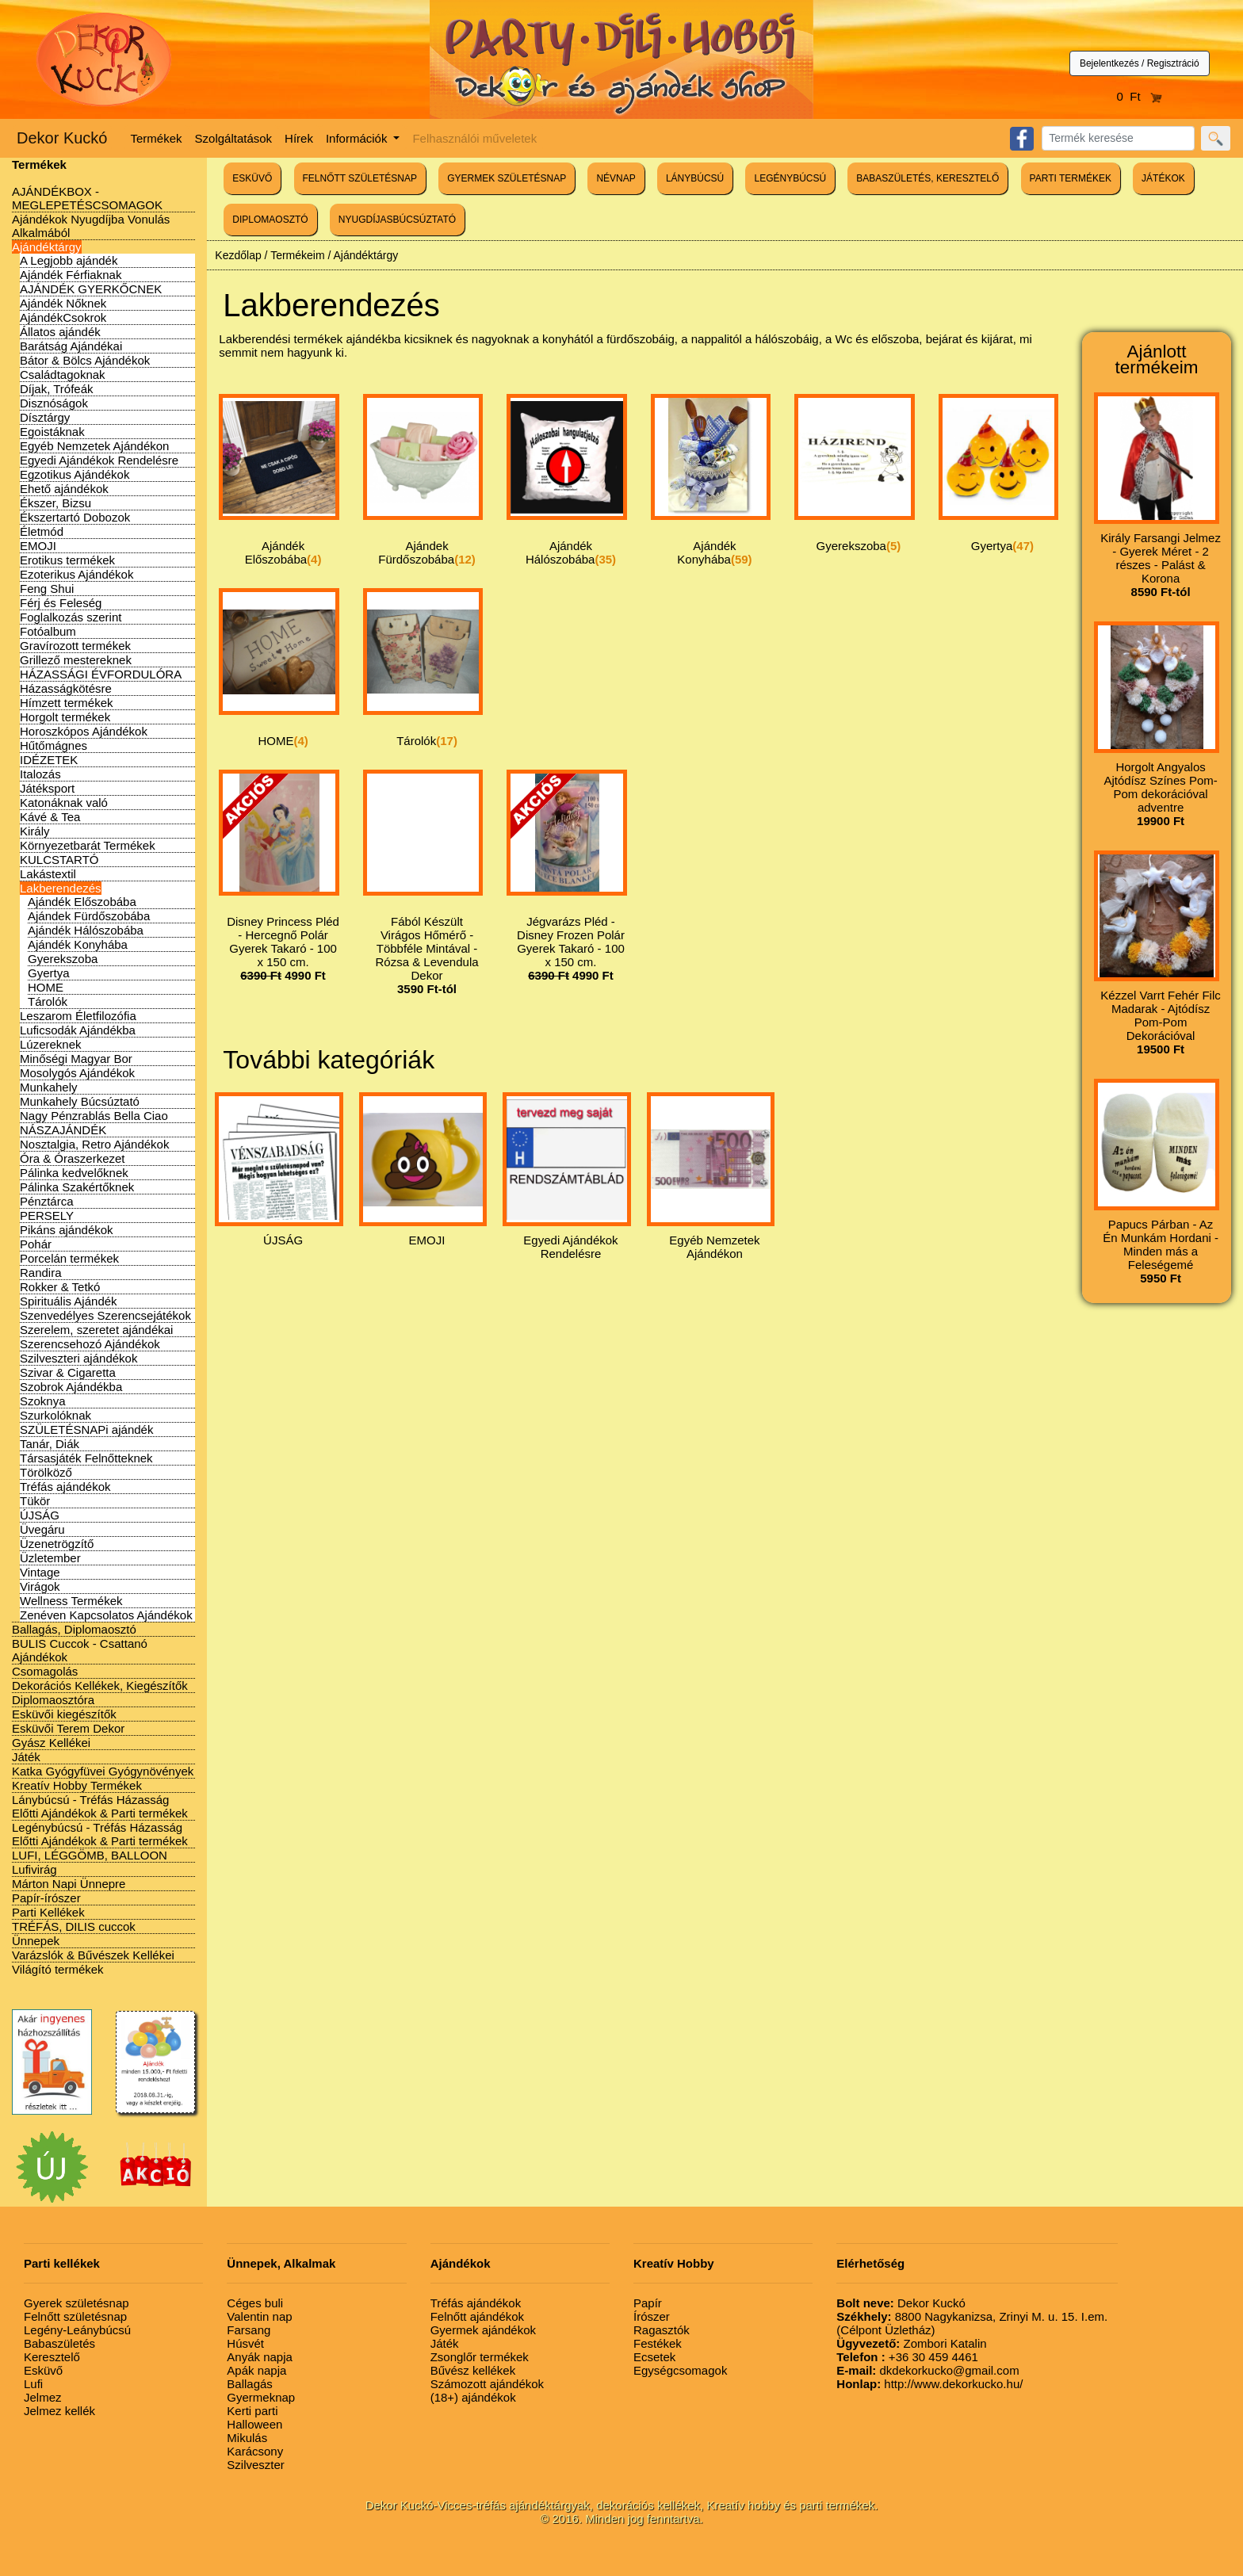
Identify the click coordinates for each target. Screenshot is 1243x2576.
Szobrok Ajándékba (71, 1386)
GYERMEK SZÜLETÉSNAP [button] (506, 178)
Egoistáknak (52, 431)
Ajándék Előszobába (82, 901)
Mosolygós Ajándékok (77, 1073)
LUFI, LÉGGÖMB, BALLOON (89, 1855)
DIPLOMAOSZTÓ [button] (270, 219)
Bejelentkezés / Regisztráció (1139, 63)
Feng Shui (47, 588)
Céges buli (255, 2303)
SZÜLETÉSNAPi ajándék (86, 1429)
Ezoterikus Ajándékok (76, 574)
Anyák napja (260, 2357)
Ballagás (250, 2384)
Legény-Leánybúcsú (77, 2330)
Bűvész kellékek (473, 2370)
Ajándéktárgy (47, 247)
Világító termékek (58, 1969)
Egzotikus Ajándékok (74, 474)
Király (35, 831)
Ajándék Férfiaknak (70, 274)
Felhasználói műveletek (474, 138)
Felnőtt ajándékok (477, 2316)
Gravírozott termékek (75, 645)
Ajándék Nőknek (63, 303)
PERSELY (47, 1215)
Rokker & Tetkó (60, 1287)
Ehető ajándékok (64, 488)
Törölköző (46, 1472)
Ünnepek (35, 1940)
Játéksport (47, 788)
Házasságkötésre (66, 688)
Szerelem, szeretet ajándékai (96, 1329)
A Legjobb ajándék (68, 260)
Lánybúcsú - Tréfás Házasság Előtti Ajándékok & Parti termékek (100, 1806)
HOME (45, 987)
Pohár (36, 1244)
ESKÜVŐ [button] (252, 178)
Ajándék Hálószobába (85, 930)
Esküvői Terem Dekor (68, 1728)
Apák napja (256, 2370)
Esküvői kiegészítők (64, 1714)
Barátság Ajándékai (71, 346)
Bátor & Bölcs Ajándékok (85, 360)
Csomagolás (45, 1671)
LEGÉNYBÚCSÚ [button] (790, 178)
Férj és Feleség (60, 603)
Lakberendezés (60, 888)
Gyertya (49, 973)
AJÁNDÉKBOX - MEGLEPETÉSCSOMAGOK (87, 198)
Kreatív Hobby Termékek (77, 1785)
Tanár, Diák (49, 1443)
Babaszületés (59, 2343)
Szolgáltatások (234, 138)
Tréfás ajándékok (65, 1486)
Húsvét (245, 2343)
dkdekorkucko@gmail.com (927, 2370)
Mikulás (247, 2437)
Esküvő (43, 2370)
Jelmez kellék (59, 2410)
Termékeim (297, 255)
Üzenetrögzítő (57, 1543)
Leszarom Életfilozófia (78, 1015)
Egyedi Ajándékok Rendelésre (99, 460)
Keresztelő (52, 2357)
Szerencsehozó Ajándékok (90, 1344)
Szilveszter (256, 2464)
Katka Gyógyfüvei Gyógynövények (102, 1771)
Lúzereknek (51, 1044)
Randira (41, 1272)
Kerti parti (252, 2410)
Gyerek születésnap (76, 2303)
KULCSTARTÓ (59, 859)
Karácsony (255, 2451)
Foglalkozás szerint (70, 617)
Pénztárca (47, 1201)
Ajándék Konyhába (78, 944)
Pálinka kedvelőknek (74, 1172)
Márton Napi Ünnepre (68, 1883)
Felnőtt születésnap (75, 2316)
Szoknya (43, 1401)
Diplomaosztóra (53, 1700)
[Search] (1118, 138)
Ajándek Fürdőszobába (89, 916)
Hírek (299, 138)
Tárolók (47, 1001)
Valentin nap (259, 2316)
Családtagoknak (62, 374)
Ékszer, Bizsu (55, 503)
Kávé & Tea (50, 817)
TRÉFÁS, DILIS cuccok (74, 1926)
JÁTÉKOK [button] (1163, 178)
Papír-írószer (46, 1898)
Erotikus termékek (67, 560)
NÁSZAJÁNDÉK (63, 1130)
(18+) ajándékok (473, 2397)
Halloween (254, 2424)
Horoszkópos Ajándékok (83, 731)
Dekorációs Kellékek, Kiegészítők (100, 1685)
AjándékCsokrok (63, 317)
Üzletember (50, 1558)
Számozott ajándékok (487, 2384)
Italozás (40, 774)
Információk (358, 138)
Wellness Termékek (71, 1600)
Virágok (40, 1586)
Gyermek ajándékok (483, 2330)
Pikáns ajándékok (66, 1229)
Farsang (248, 2330)
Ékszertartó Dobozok (75, 517)
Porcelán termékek (69, 1258)
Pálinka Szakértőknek (77, 1187)
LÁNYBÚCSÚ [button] (695, 178)
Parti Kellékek (48, 1912)
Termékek (156, 138)
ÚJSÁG (39, 1515)
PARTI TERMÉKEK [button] (1070, 178)
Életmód (41, 531)
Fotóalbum (48, 631)
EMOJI (38, 545)
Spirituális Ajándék (68, 1301)
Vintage (40, 1572)
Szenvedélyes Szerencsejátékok (105, 1315)
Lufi (33, 2384)
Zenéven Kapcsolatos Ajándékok (106, 1615)
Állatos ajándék (60, 331)
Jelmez (43, 2397)
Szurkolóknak (55, 1415)
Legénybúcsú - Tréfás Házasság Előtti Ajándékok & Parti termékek (100, 1834)
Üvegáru (42, 1529)
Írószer (651, 2316)
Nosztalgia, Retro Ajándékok (94, 1144)
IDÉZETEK (49, 759)
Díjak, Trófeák (57, 389)
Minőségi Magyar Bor (76, 1058)
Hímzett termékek (66, 702)
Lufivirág (34, 1869)
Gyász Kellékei (51, 1742)
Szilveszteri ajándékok (78, 1358)
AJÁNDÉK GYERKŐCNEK (91, 289)
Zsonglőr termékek (479, 2357)
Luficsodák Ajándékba (78, 1030)
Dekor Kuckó (62, 138)
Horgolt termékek (65, 717)
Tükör (35, 1501)
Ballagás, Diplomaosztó (74, 1629)
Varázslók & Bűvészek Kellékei (93, 1955)
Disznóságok (54, 403)
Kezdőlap (238, 255)
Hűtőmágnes (53, 745)
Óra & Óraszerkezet (72, 1158)
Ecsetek (654, 2357)
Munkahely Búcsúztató (80, 1101)
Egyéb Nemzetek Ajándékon (94, 446)
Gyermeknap (261, 2397)
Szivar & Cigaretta (68, 1372)
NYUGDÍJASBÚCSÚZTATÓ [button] (397, 219)
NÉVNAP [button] (615, 178)
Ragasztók (661, 2330)
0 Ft (1140, 96)
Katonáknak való (64, 802)
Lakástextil (48, 874)
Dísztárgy (45, 417)
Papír (647, 2303)
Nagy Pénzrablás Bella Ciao (94, 1115)
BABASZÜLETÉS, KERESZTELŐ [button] (927, 178)
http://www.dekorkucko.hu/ (929, 2384)
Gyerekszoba (63, 958)
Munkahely (49, 1087)
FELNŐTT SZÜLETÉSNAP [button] (360, 178)
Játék (26, 1757)
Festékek (657, 2343)
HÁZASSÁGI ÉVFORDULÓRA (101, 674)
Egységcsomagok (680, 2370)
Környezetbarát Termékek (87, 845)
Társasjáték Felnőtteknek (86, 1458)
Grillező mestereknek (76, 660)
